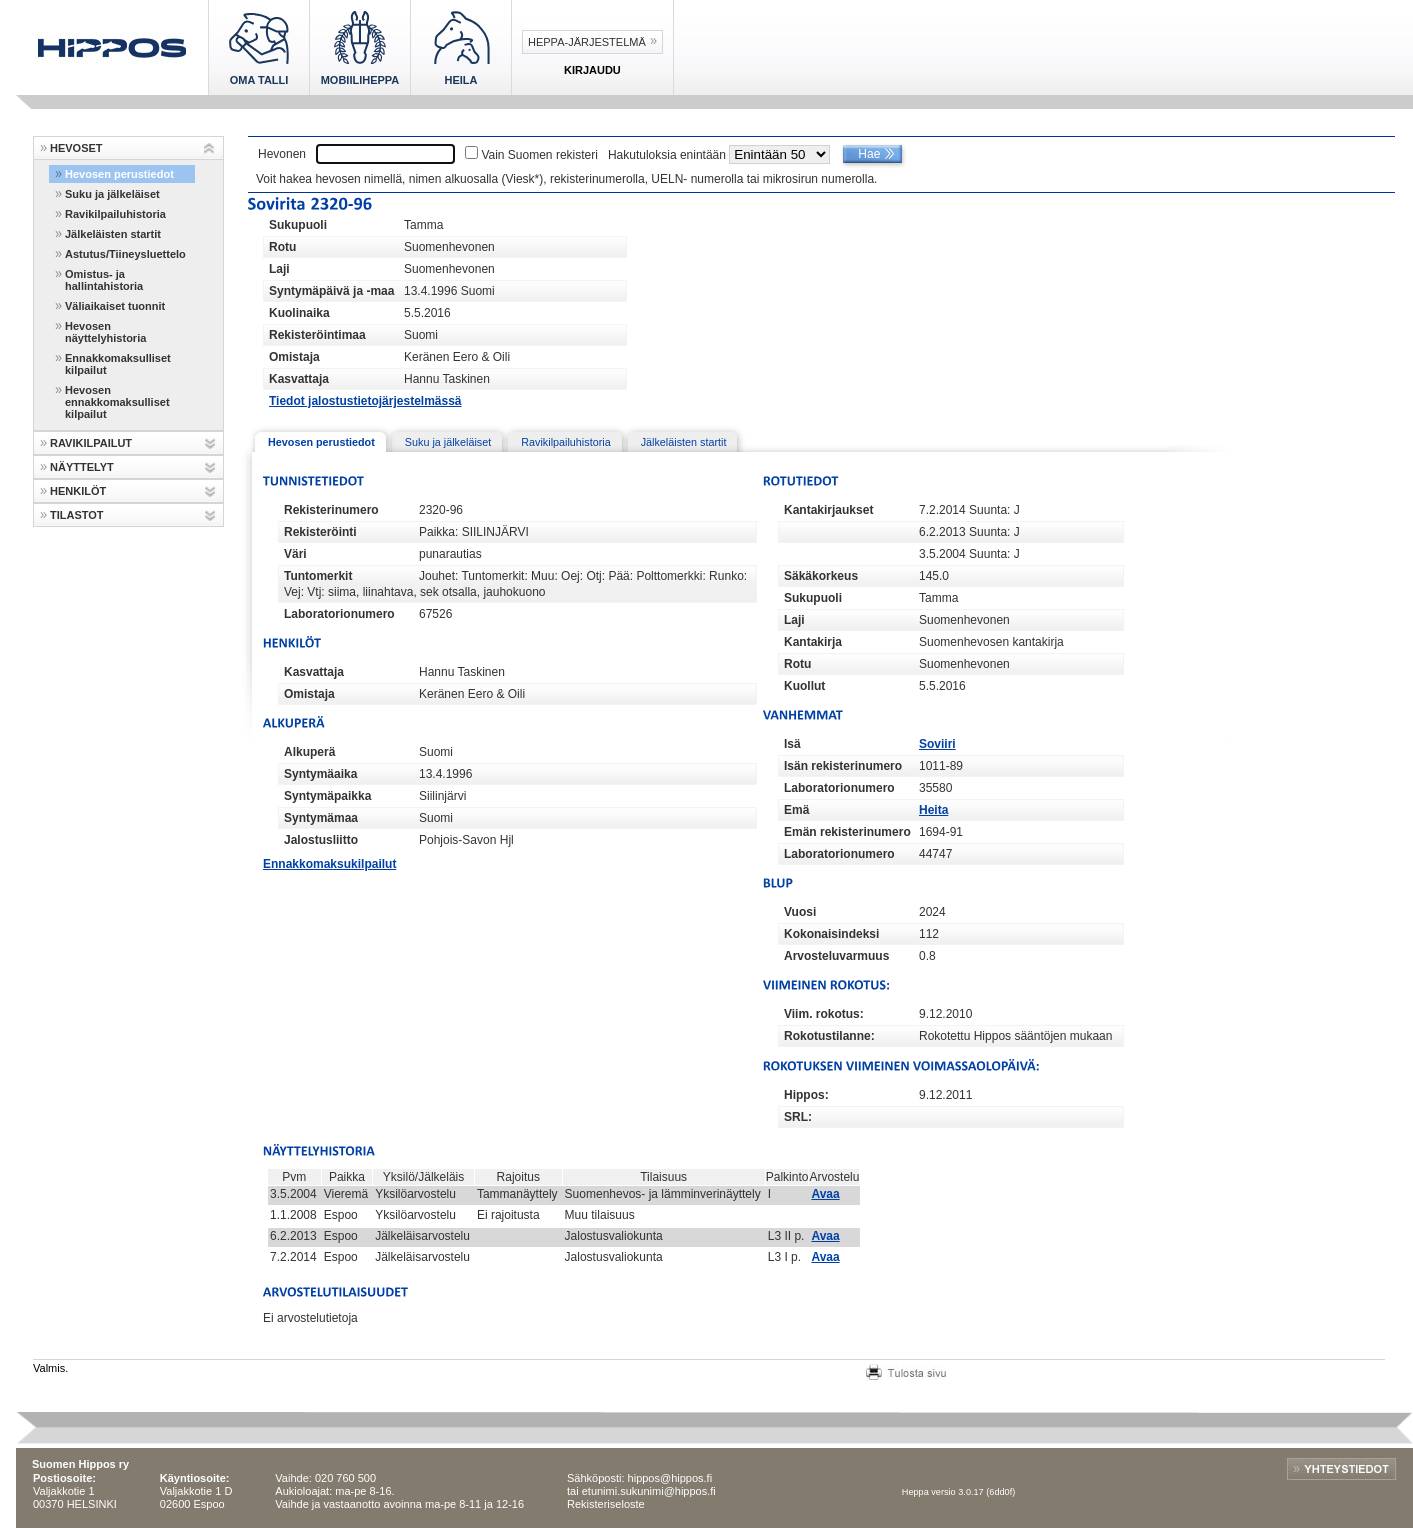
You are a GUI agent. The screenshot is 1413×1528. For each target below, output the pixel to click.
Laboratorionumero (339, 614)
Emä (796, 810)
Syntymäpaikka (327, 796)
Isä (792, 744)
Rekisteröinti (320, 532)
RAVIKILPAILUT (91, 443)
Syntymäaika (320, 774)
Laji (279, 269)
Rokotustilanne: (829, 1036)
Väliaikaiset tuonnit (115, 306)
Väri (295, 554)
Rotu (282, 247)
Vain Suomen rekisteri (539, 155)
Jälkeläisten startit (113, 234)
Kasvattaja (299, 379)
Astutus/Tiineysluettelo (125, 254)
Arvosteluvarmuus (836, 956)
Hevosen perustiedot (119, 174)
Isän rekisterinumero (843, 766)
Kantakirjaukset (828, 510)
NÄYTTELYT (82, 467)
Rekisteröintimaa (317, 335)
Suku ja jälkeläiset (112, 194)
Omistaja (294, 357)
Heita (933, 810)
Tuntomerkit (318, 576)
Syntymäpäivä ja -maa (331, 291)
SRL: (798, 1117)
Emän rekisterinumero (847, 832)
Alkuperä (309, 752)
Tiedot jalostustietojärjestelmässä (365, 401)
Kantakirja (813, 642)
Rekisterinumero (331, 510)
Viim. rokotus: (824, 1014)
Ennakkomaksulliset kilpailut (118, 364)
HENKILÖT (78, 491)
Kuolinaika (299, 313)
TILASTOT (77, 515)
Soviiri (937, 744)
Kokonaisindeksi (831, 934)
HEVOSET (76, 148)
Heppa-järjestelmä (587, 42)
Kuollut (804, 686)
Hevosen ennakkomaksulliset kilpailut (117, 402)
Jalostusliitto (321, 840)
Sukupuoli (298, 225)
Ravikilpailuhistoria (115, 214)
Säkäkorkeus (821, 576)
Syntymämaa (321, 818)
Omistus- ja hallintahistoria (104, 280)
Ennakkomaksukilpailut (329, 864)
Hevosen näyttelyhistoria (105, 332)
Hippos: (806, 1095)
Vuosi (800, 912)
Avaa (825, 1194)
